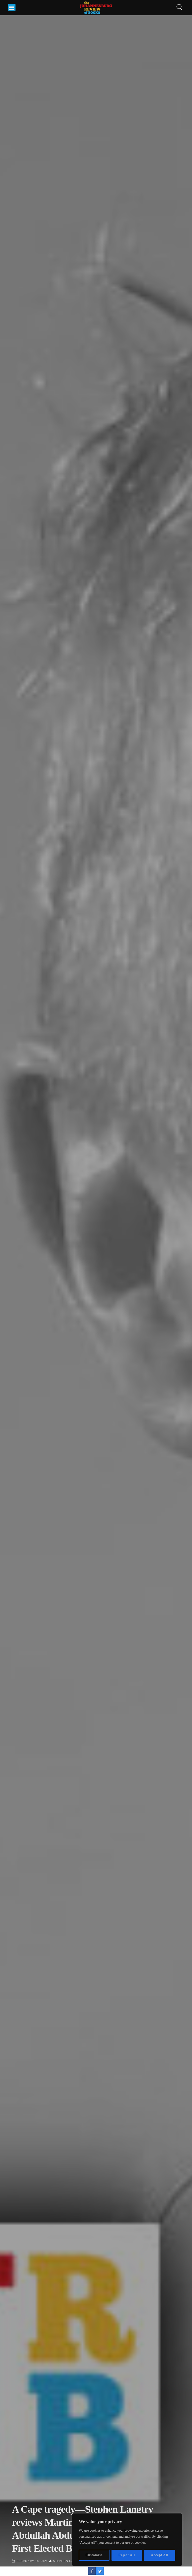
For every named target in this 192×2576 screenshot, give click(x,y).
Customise (94, 2555)
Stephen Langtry (69, 2561)
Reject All (126, 2555)
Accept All (159, 2555)
